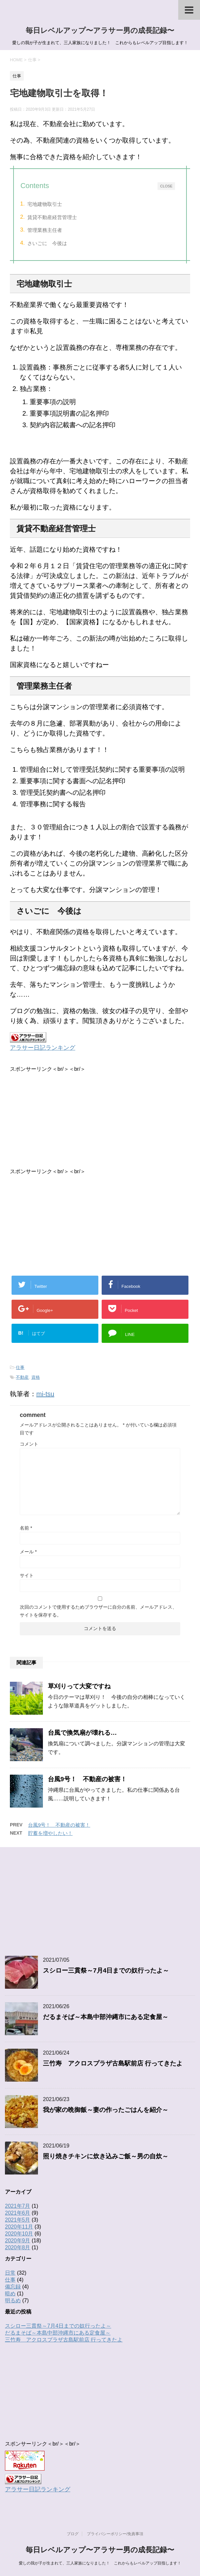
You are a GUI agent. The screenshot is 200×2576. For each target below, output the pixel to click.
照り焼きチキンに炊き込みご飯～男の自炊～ (105, 2156)
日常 (10, 2273)
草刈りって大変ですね (79, 1686)
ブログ (73, 2534)
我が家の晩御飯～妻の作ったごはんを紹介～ (105, 2109)
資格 (35, 1377)
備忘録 (13, 2286)
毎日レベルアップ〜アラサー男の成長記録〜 (100, 30)
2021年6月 (17, 2213)
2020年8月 (17, 2247)
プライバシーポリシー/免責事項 (115, 2534)
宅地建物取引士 (44, 204)
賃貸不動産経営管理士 (52, 217)
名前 (26, 1528)
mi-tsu (45, 1394)
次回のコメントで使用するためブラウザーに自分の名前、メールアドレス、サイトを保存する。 (98, 1611)
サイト (27, 1575)
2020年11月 (19, 2227)
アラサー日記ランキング (42, 1047)
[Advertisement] (100, 1119)
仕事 (20, 1367)
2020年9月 (17, 2240)
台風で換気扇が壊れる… (82, 1732)
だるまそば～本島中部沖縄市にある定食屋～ (105, 2016)
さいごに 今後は (47, 243)
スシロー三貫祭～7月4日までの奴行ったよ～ (106, 1970)
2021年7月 (17, 2206)
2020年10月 (19, 2233)
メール (28, 1551)
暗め (10, 2293)
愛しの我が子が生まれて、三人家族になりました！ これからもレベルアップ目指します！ (100, 2563)
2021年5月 (17, 2220)
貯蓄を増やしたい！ (50, 1833)
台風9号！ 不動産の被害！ (87, 1779)
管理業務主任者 (44, 230)
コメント (29, 1444)
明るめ (13, 2300)
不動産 (22, 1377)
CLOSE (166, 186)
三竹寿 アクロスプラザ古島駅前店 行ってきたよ (113, 2063)
